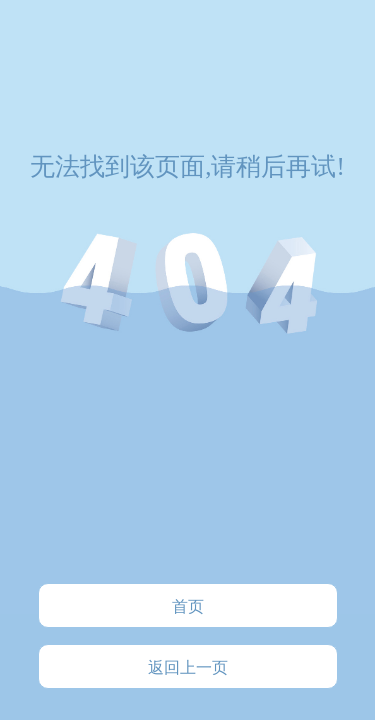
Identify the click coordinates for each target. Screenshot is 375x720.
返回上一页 (188, 667)
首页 (188, 606)
